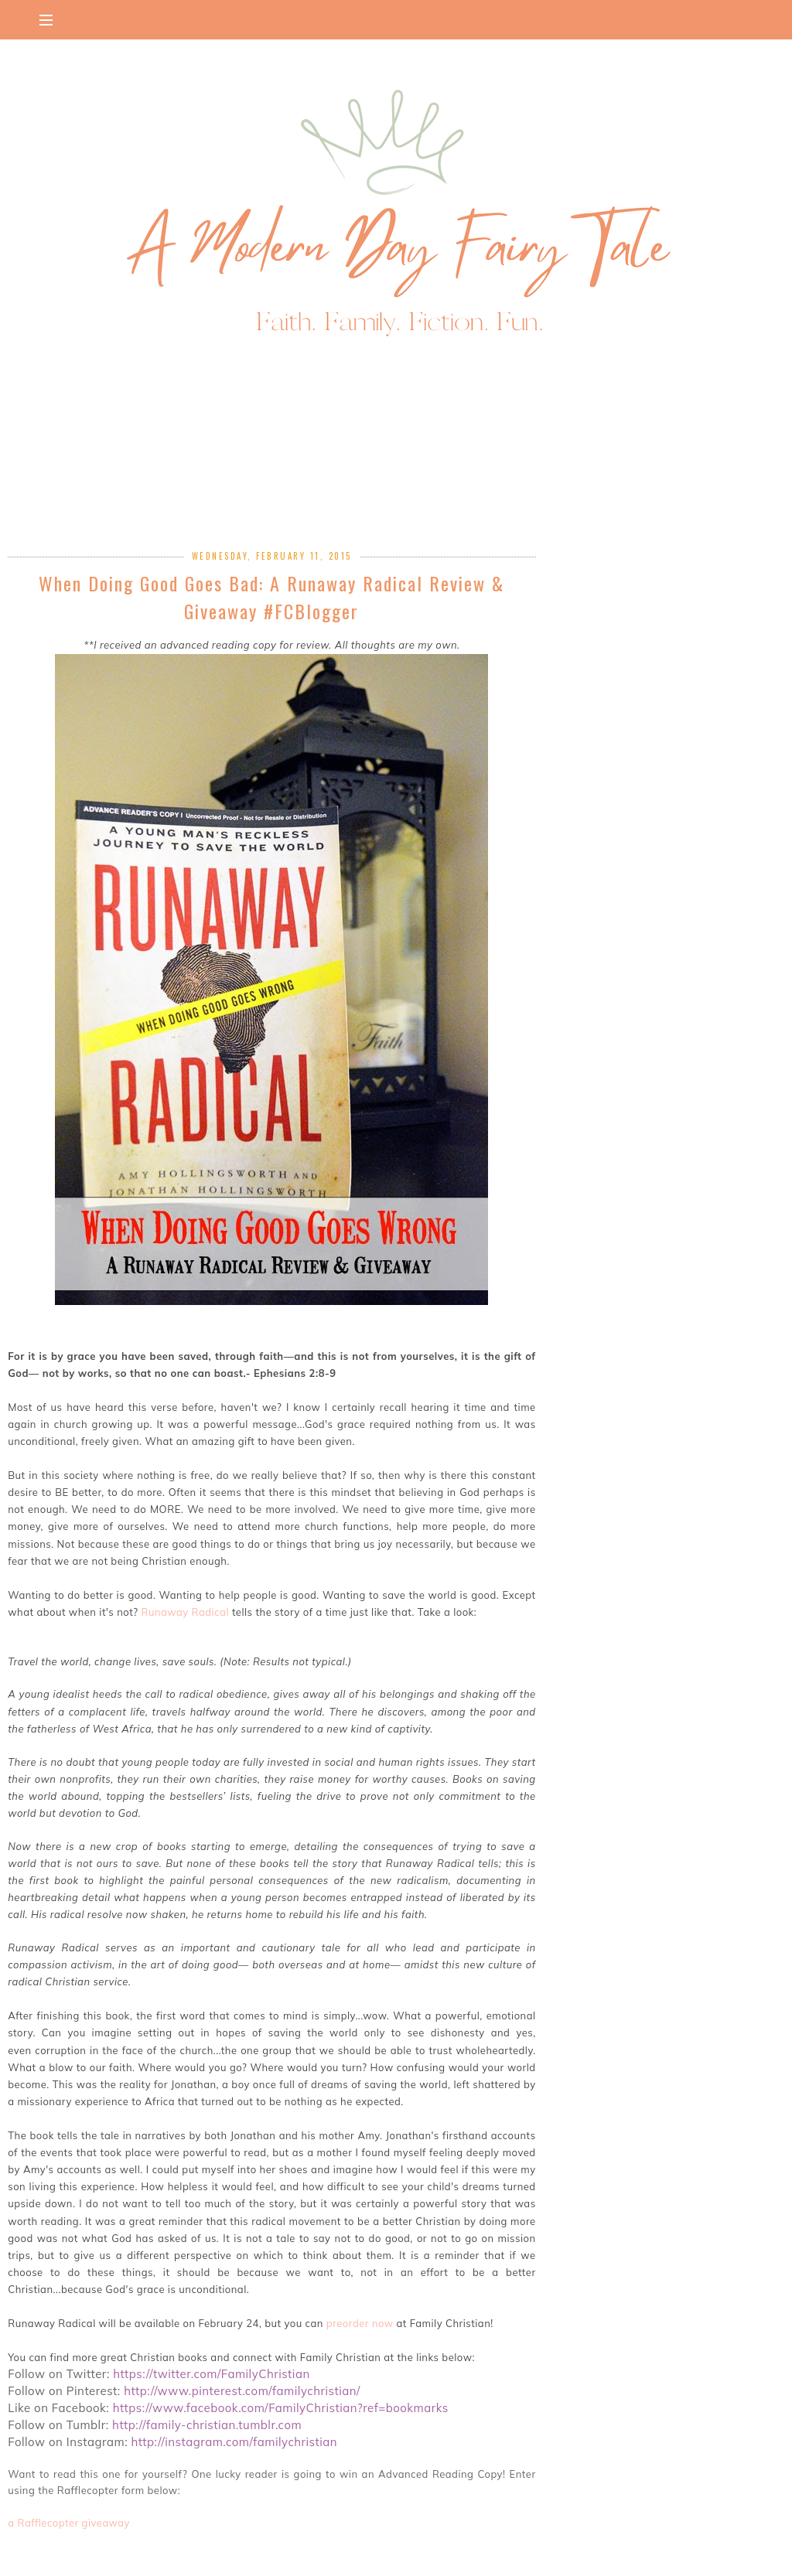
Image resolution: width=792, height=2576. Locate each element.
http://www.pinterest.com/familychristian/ (244, 2390)
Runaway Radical (185, 1612)
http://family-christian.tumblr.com (208, 2425)
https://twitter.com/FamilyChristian (213, 2373)
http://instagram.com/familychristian (234, 2442)
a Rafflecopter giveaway (69, 2522)
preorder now (361, 2323)
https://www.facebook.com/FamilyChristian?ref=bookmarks (282, 2408)
